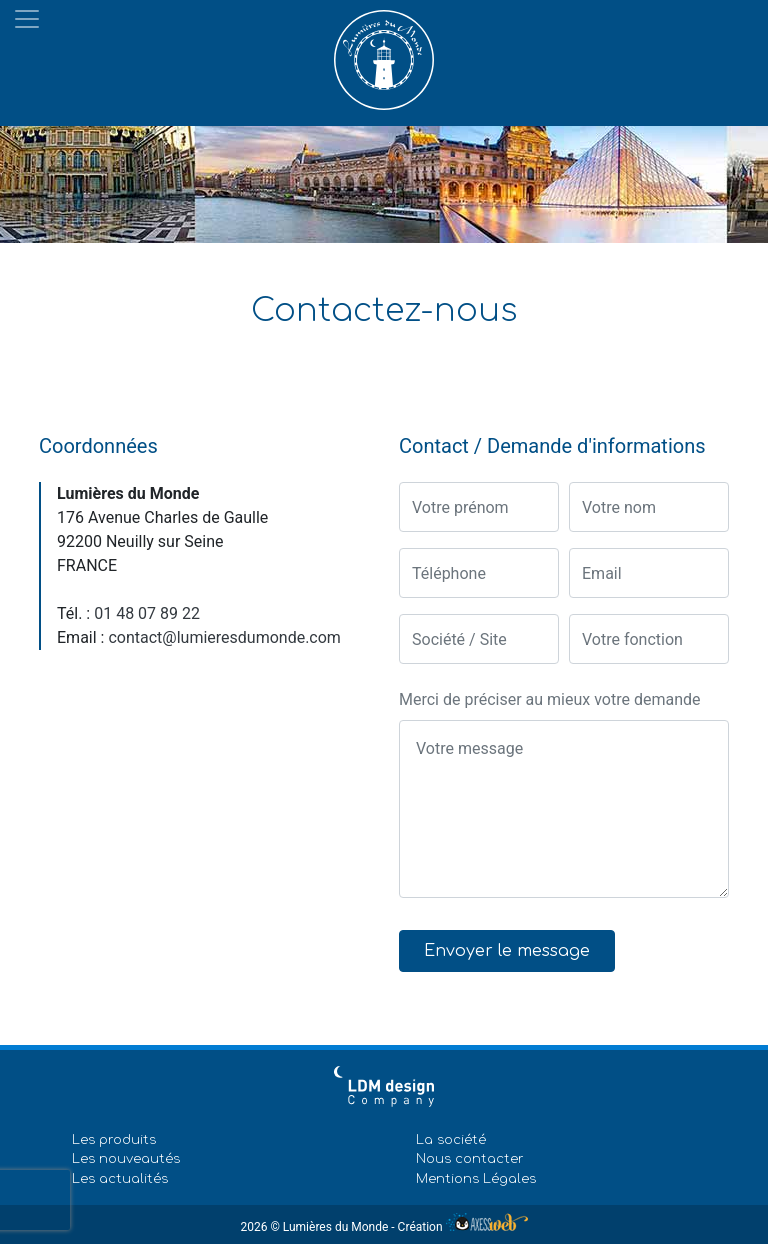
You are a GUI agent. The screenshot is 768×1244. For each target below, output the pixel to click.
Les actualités (120, 1179)
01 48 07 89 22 (147, 613)
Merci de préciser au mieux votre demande (550, 699)
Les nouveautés (126, 1159)
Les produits (114, 1140)
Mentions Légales (476, 1179)
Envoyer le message (507, 951)
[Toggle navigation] (27, 19)
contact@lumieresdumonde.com (224, 637)
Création (463, 1227)
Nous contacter (470, 1159)
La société (451, 1140)
